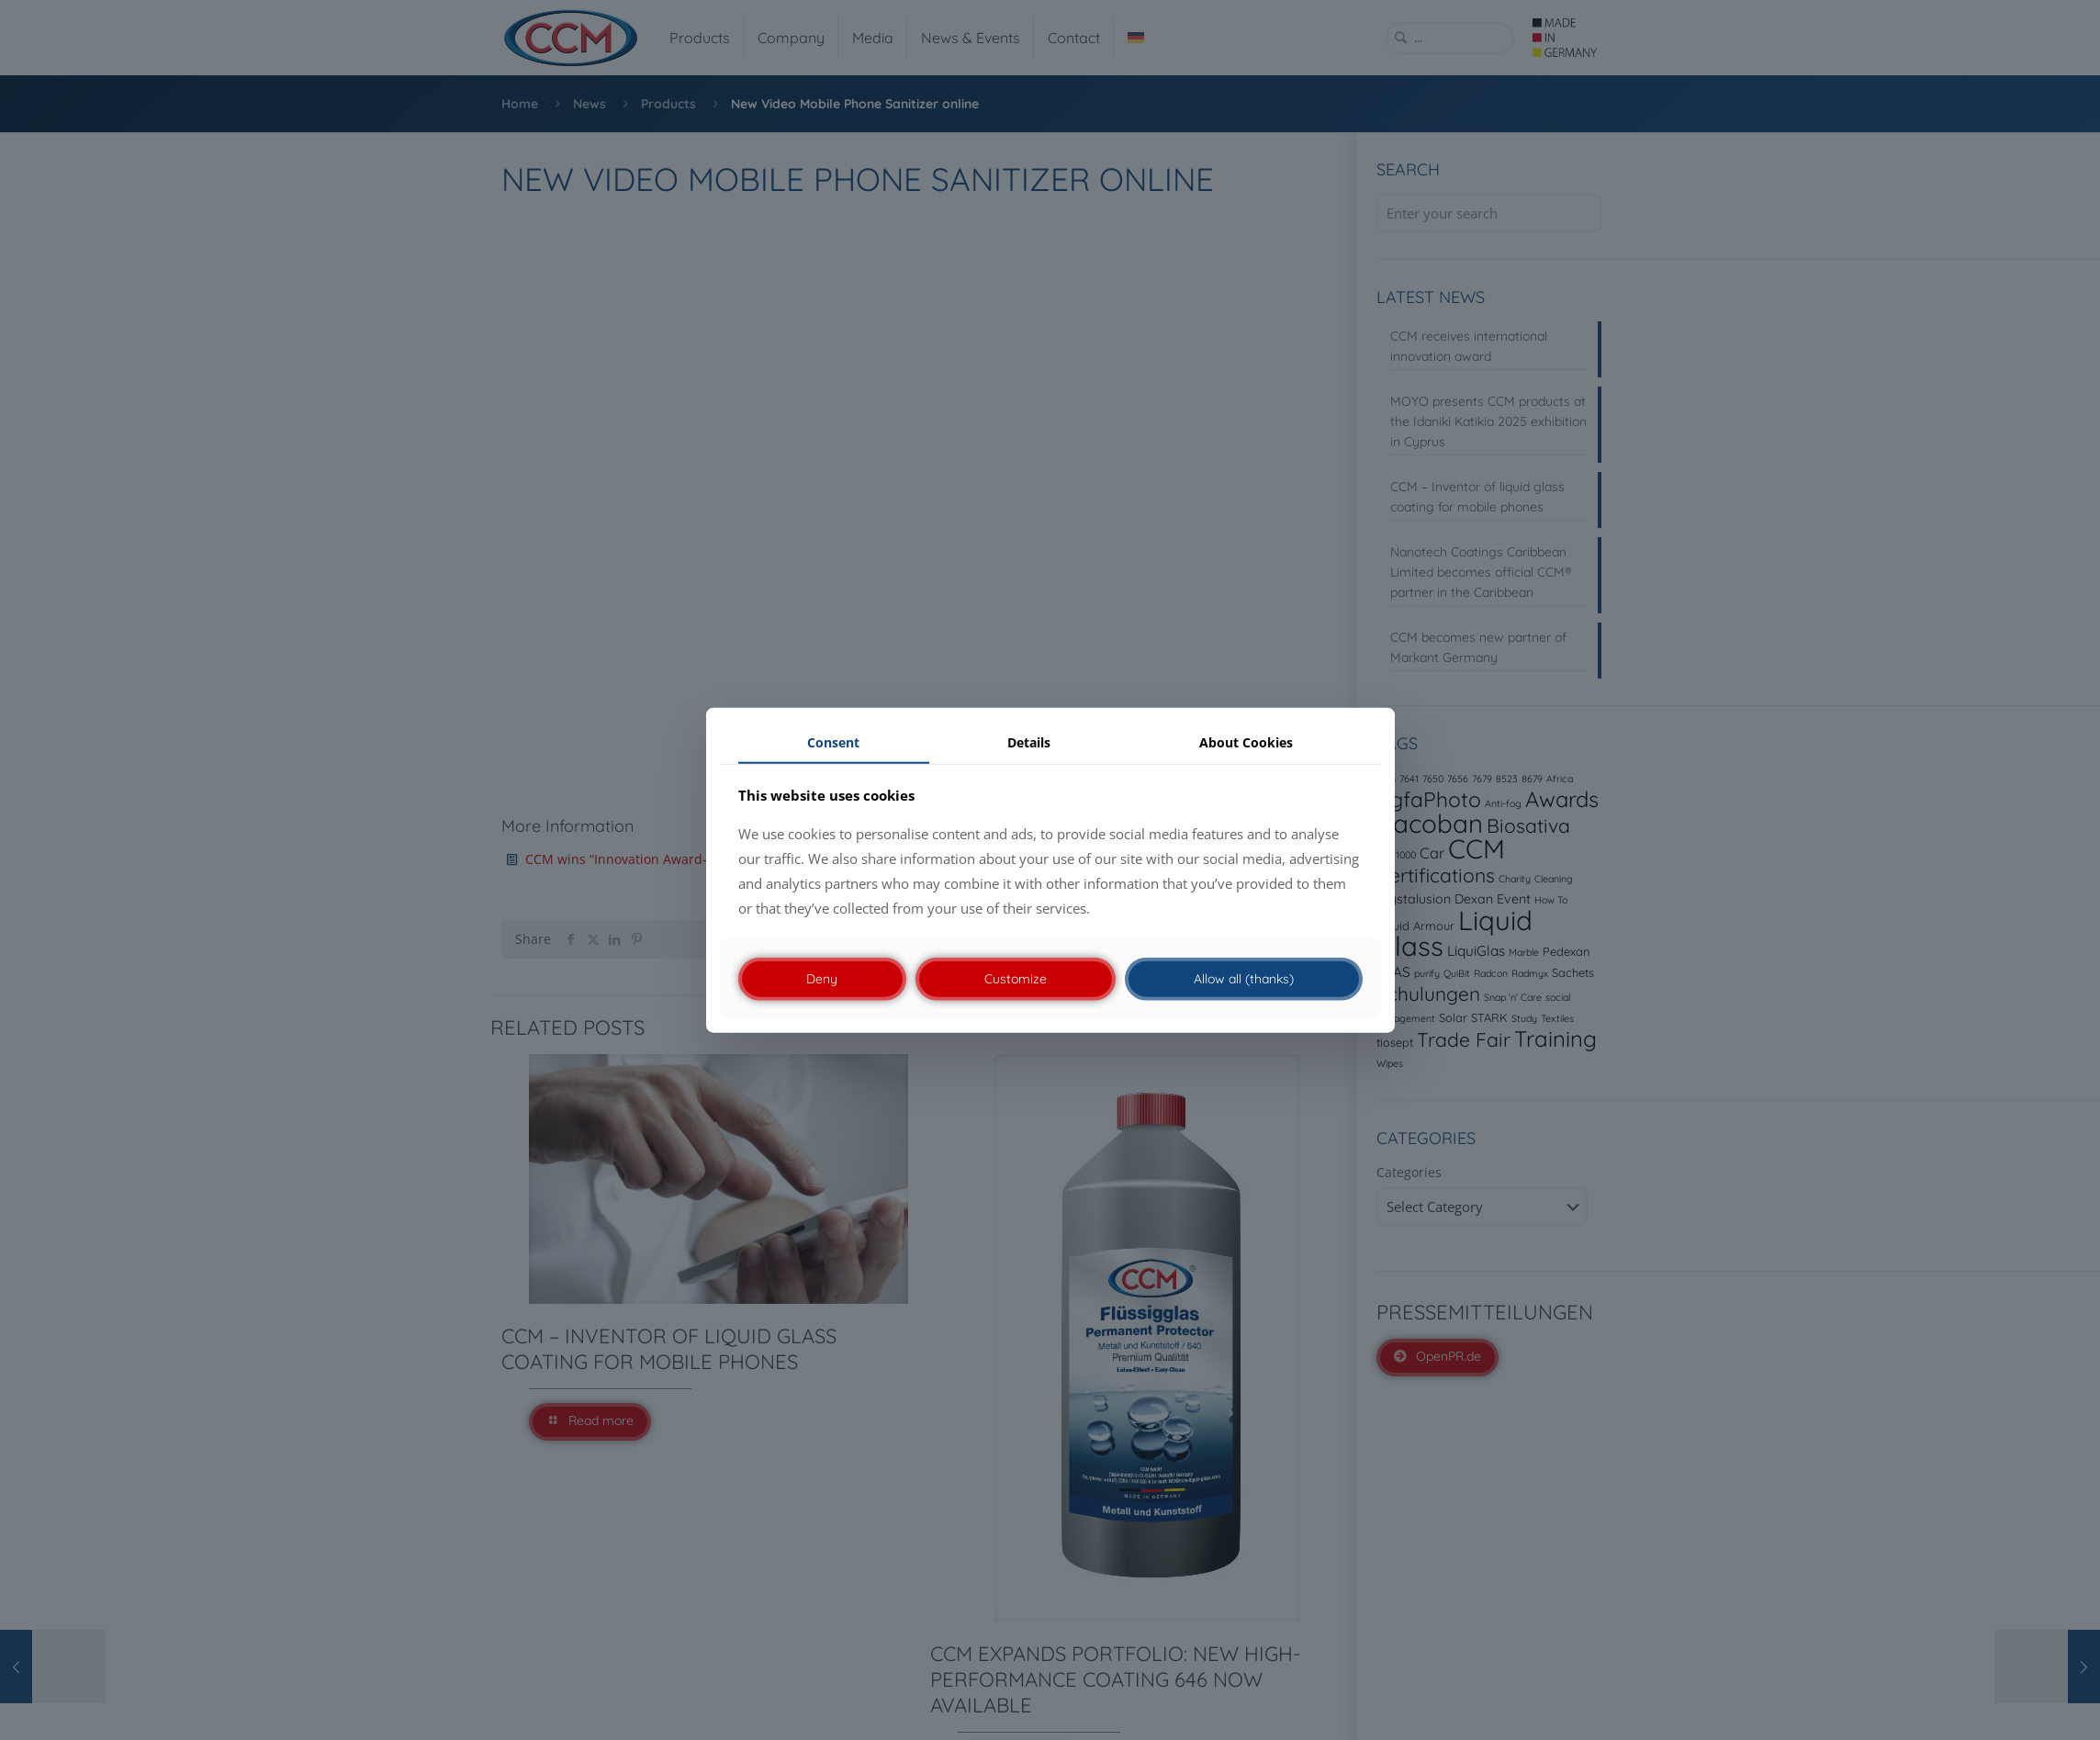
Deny (821, 979)
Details (1028, 741)
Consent (833, 741)
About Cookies (1246, 741)
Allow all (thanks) (1244, 979)
